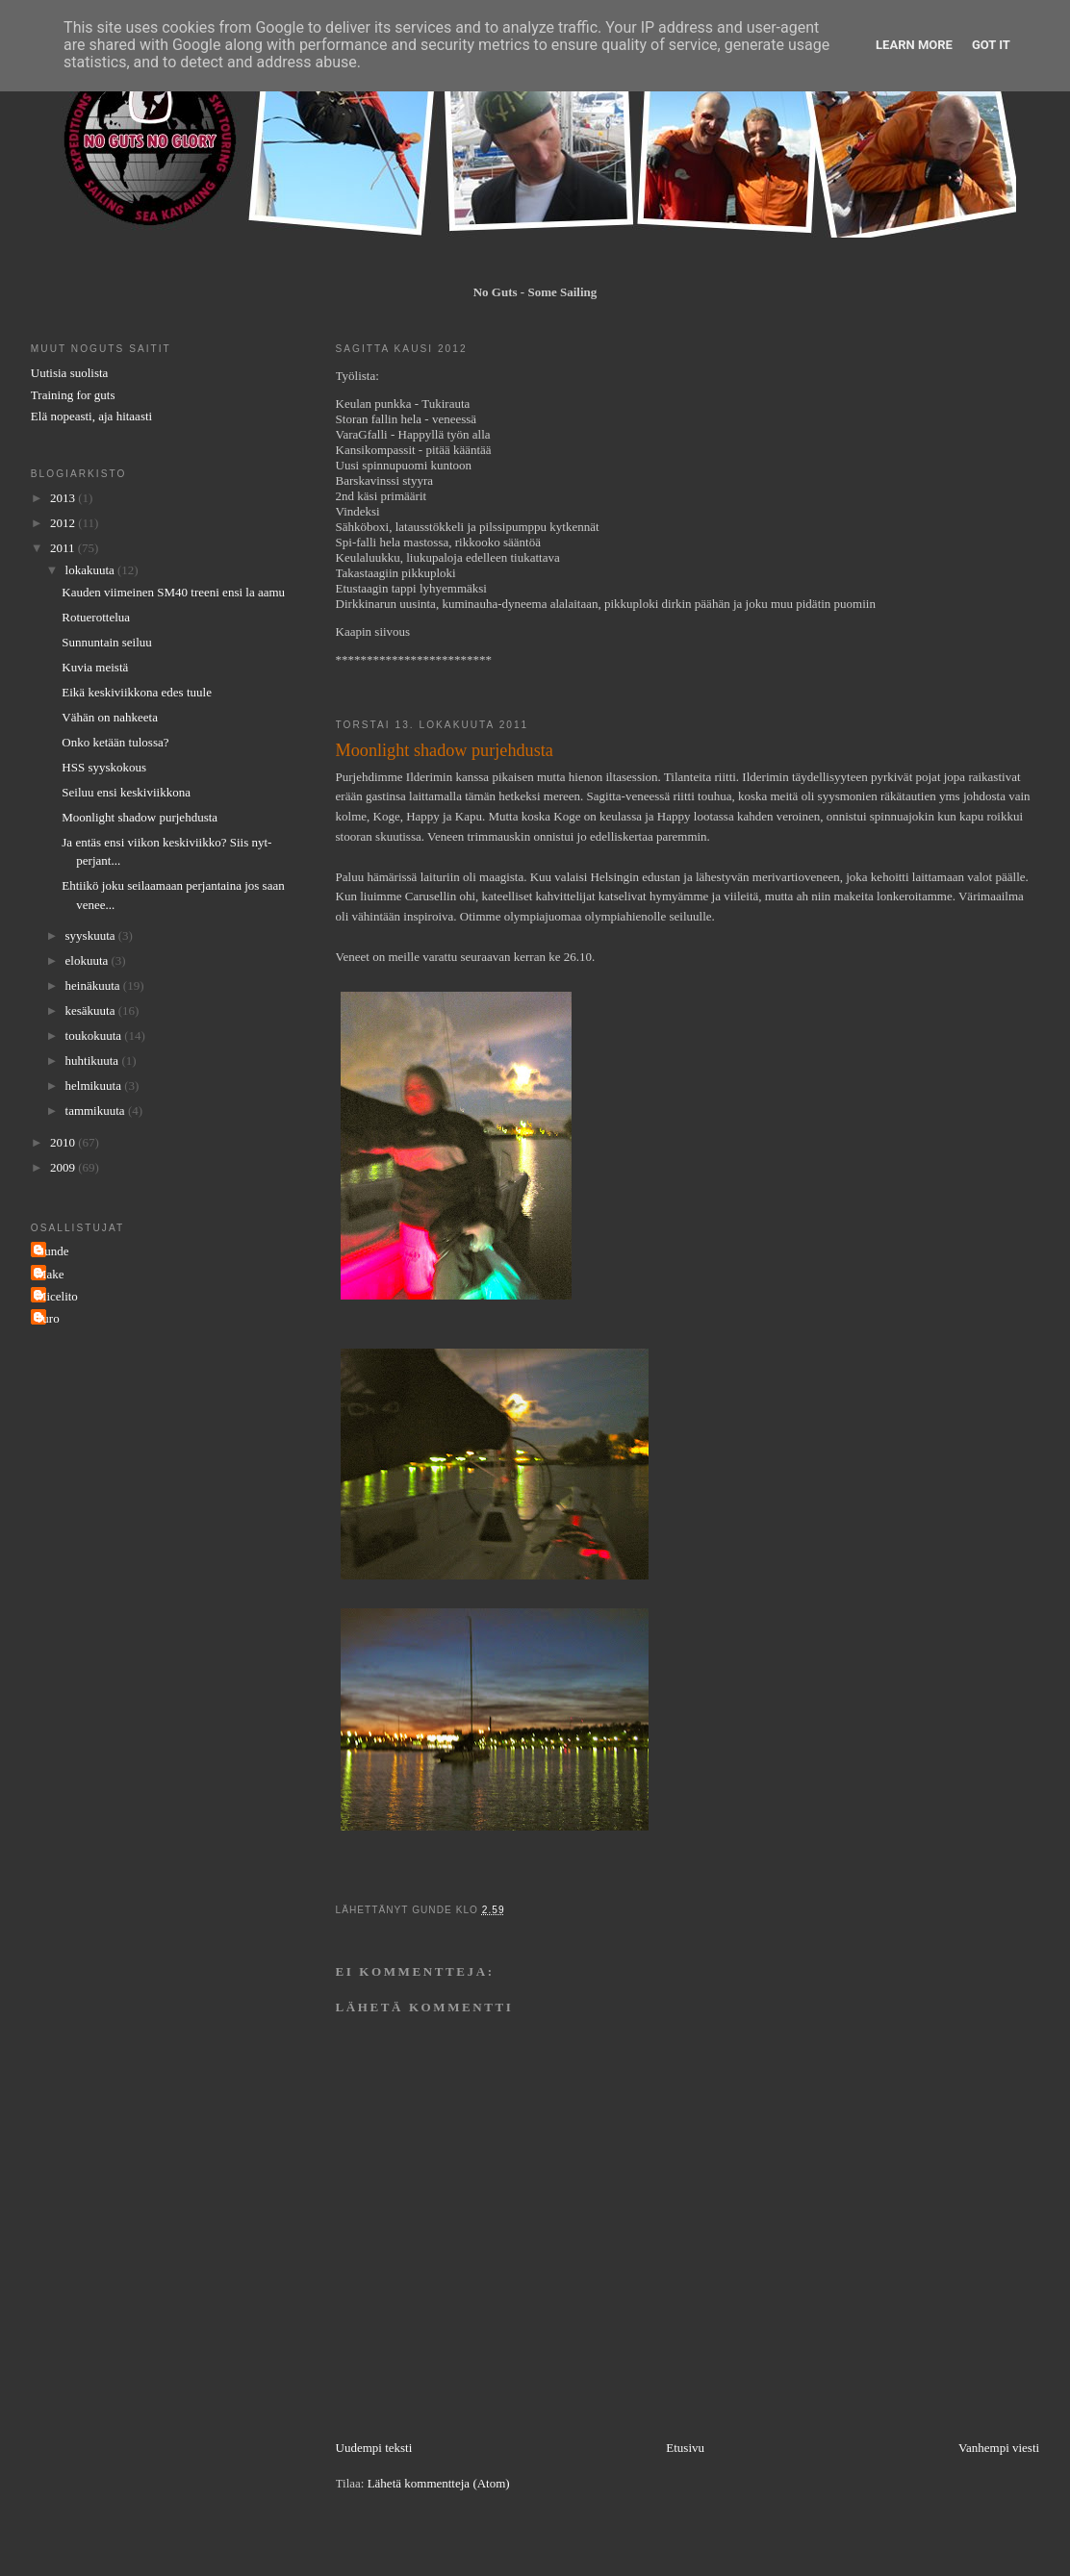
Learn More (914, 45)
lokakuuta (91, 570)
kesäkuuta (91, 1010)
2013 (64, 498)
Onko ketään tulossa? (115, 742)
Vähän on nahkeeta (110, 717)
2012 (64, 523)
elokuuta (88, 960)
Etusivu (685, 2447)
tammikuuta (96, 1110)
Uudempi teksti (374, 2447)
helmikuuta (95, 1085)
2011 (64, 548)
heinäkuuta (94, 985)
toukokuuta (95, 1035)
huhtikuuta (93, 1060)
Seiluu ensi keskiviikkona (126, 792)
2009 (64, 1167)
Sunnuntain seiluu (107, 642)
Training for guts (73, 395)
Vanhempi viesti (998, 2447)
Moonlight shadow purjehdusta (139, 817)
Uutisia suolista (70, 373)
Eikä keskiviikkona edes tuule (137, 692)
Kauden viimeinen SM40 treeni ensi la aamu (173, 592)
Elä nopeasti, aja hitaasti (91, 416)
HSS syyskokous (104, 767)
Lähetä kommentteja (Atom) (439, 2483)
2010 (64, 1142)
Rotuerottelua (96, 617)
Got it (991, 45)
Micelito (57, 1296)
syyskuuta (91, 935)
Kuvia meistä (95, 667)
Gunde (52, 1251)
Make (50, 1274)
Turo (48, 1318)
